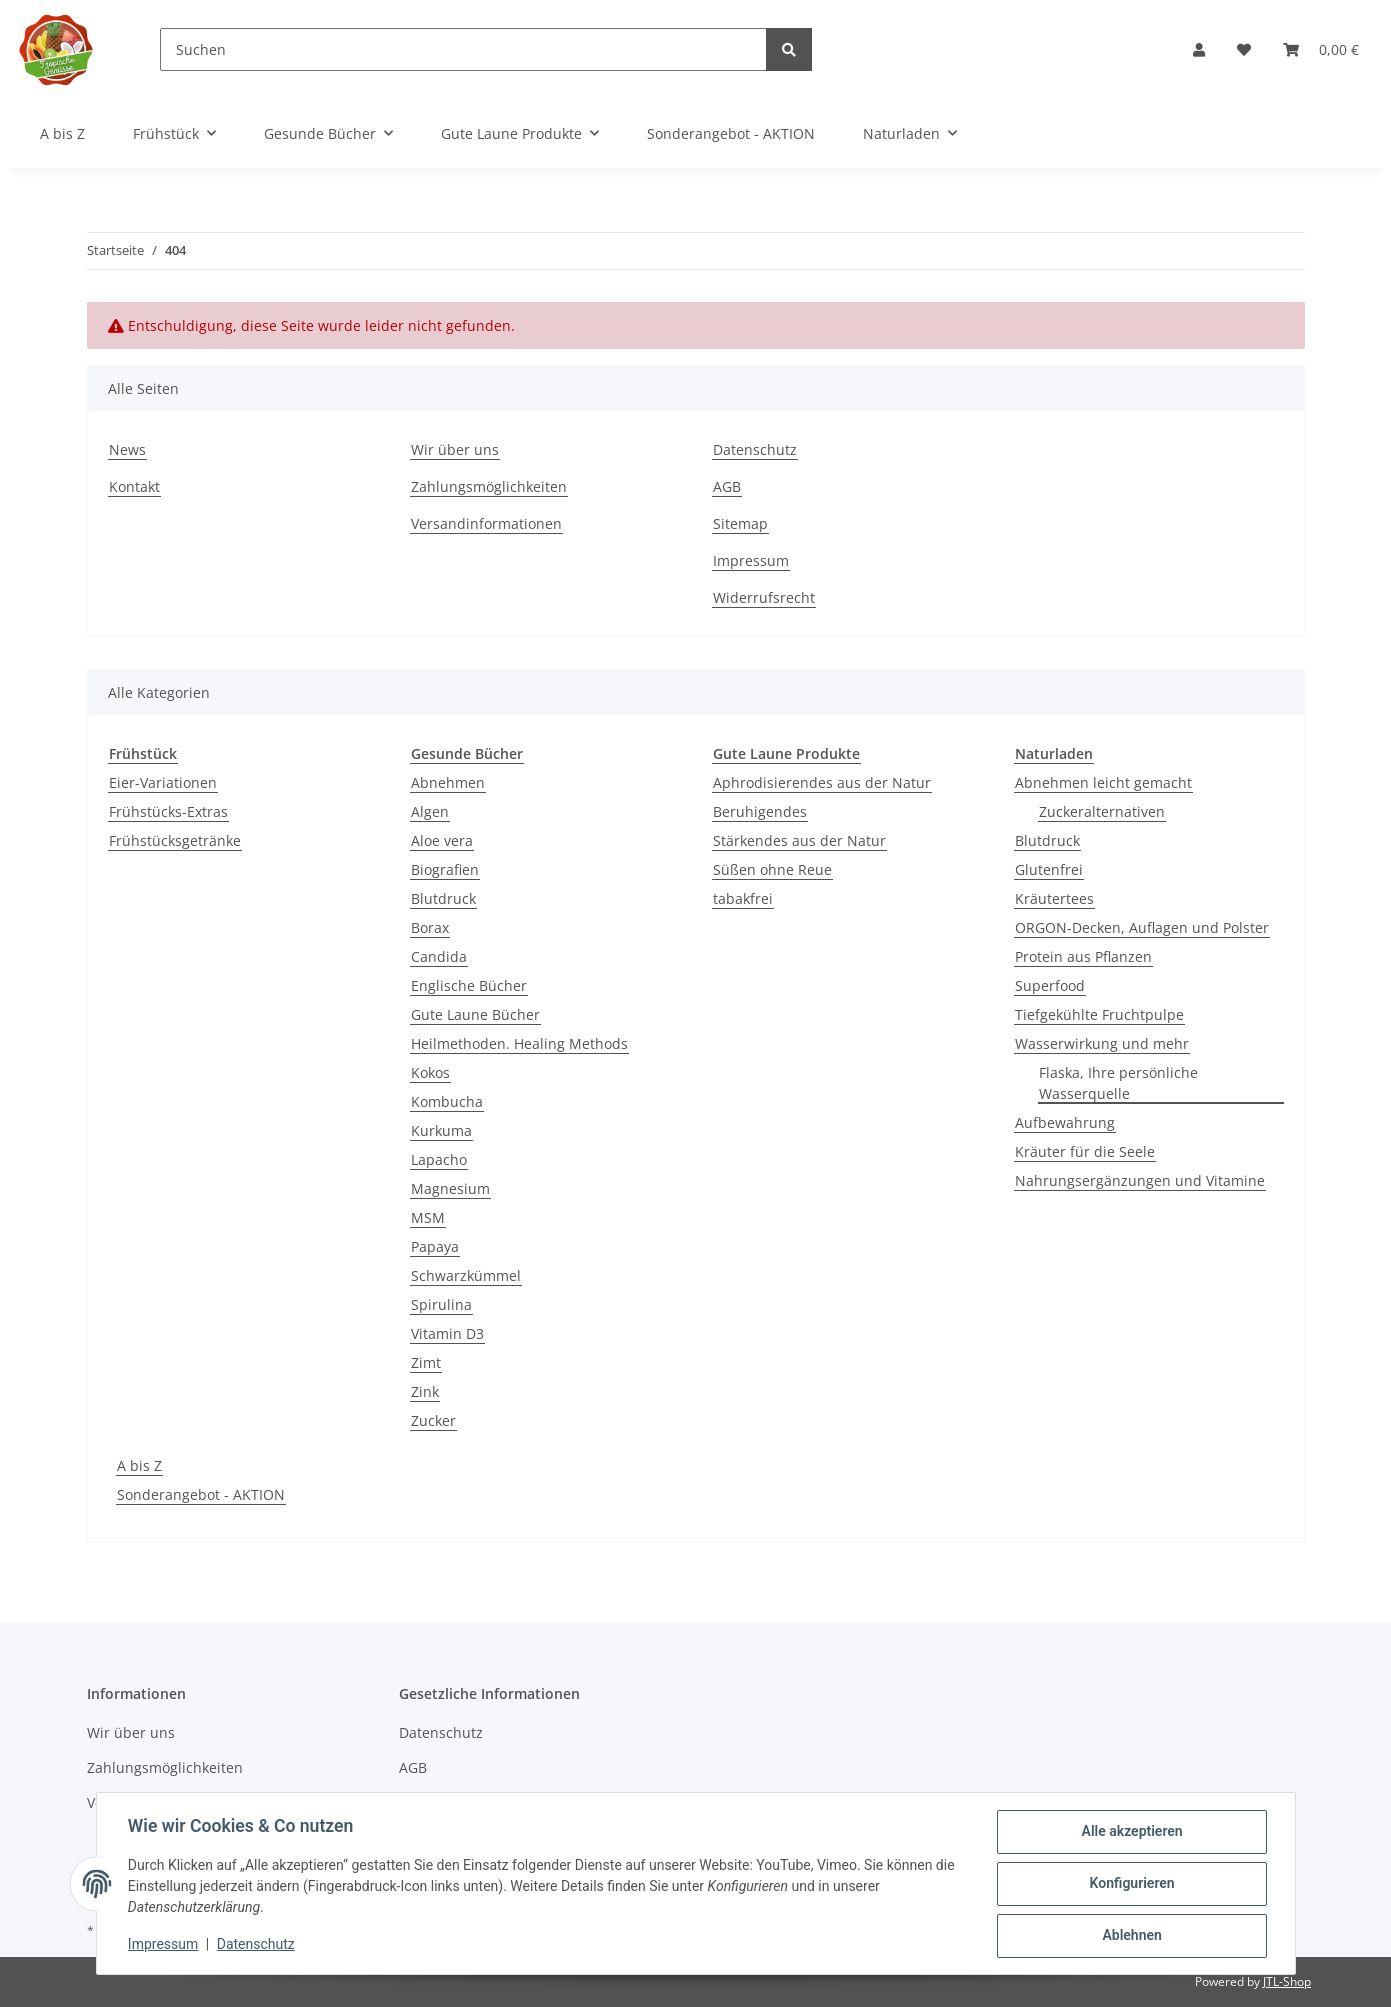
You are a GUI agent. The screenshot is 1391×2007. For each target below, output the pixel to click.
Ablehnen (1131, 1936)
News (127, 449)
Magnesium (450, 1188)
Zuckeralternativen (1102, 811)
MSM (428, 1217)
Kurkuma (441, 1130)
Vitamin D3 (447, 1333)
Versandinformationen (486, 523)
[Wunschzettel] (1244, 49)
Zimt (426, 1362)
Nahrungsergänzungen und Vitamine (1140, 1180)
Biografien (445, 869)
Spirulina (441, 1304)
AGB (727, 486)
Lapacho (439, 1159)
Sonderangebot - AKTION (201, 1494)
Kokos (430, 1072)
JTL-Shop (1287, 1981)
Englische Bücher (469, 985)
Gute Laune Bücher (475, 1014)
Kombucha (447, 1101)
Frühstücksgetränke (175, 840)
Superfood (1050, 985)
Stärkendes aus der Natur (799, 840)
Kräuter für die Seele (1085, 1151)
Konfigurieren (1131, 1884)
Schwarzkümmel (466, 1275)
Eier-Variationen (163, 782)
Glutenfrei (1049, 869)
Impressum (751, 560)
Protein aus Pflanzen (1083, 956)
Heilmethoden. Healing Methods (519, 1043)
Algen (430, 811)
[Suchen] (463, 49)
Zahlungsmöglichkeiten (489, 486)
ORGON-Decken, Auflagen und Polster (1142, 927)
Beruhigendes (760, 811)
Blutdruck (443, 898)
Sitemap (740, 523)
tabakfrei (743, 898)
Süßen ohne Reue (772, 869)
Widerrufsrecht (764, 597)
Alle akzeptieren (1131, 1832)
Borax (430, 927)
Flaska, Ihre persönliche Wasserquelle (1118, 1083)
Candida (439, 956)
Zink (425, 1391)
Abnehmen (448, 782)
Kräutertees (1054, 898)
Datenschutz (755, 449)
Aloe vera (442, 840)
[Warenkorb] (1321, 49)
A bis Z (139, 1465)
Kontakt (134, 486)
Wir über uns (455, 449)
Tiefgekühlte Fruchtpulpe (1099, 1014)
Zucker (433, 1420)
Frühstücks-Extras (168, 811)
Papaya (435, 1246)
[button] (1199, 49)
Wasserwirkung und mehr (1102, 1043)
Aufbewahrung (1065, 1122)
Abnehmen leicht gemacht (1103, 782)
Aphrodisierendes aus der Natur (822, 782)
